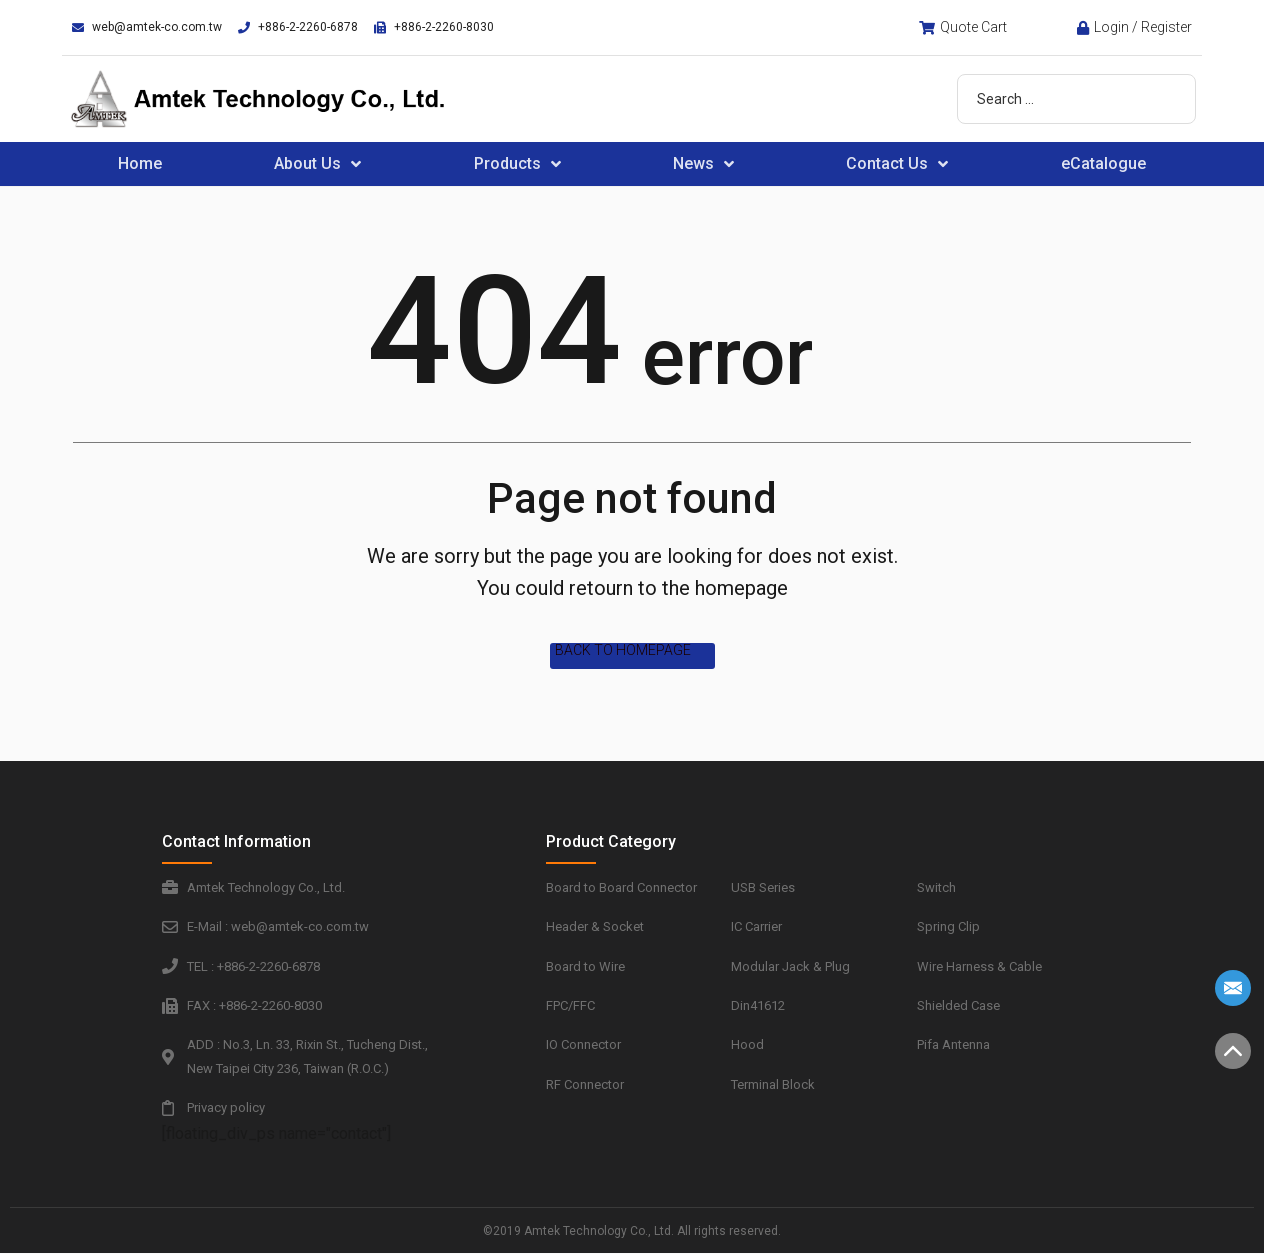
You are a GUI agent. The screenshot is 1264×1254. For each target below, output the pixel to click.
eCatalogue (1103, 163)
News (703, 164)
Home (140, 163)
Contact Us (897, 164)
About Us (317, 164)
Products (517, 164)
